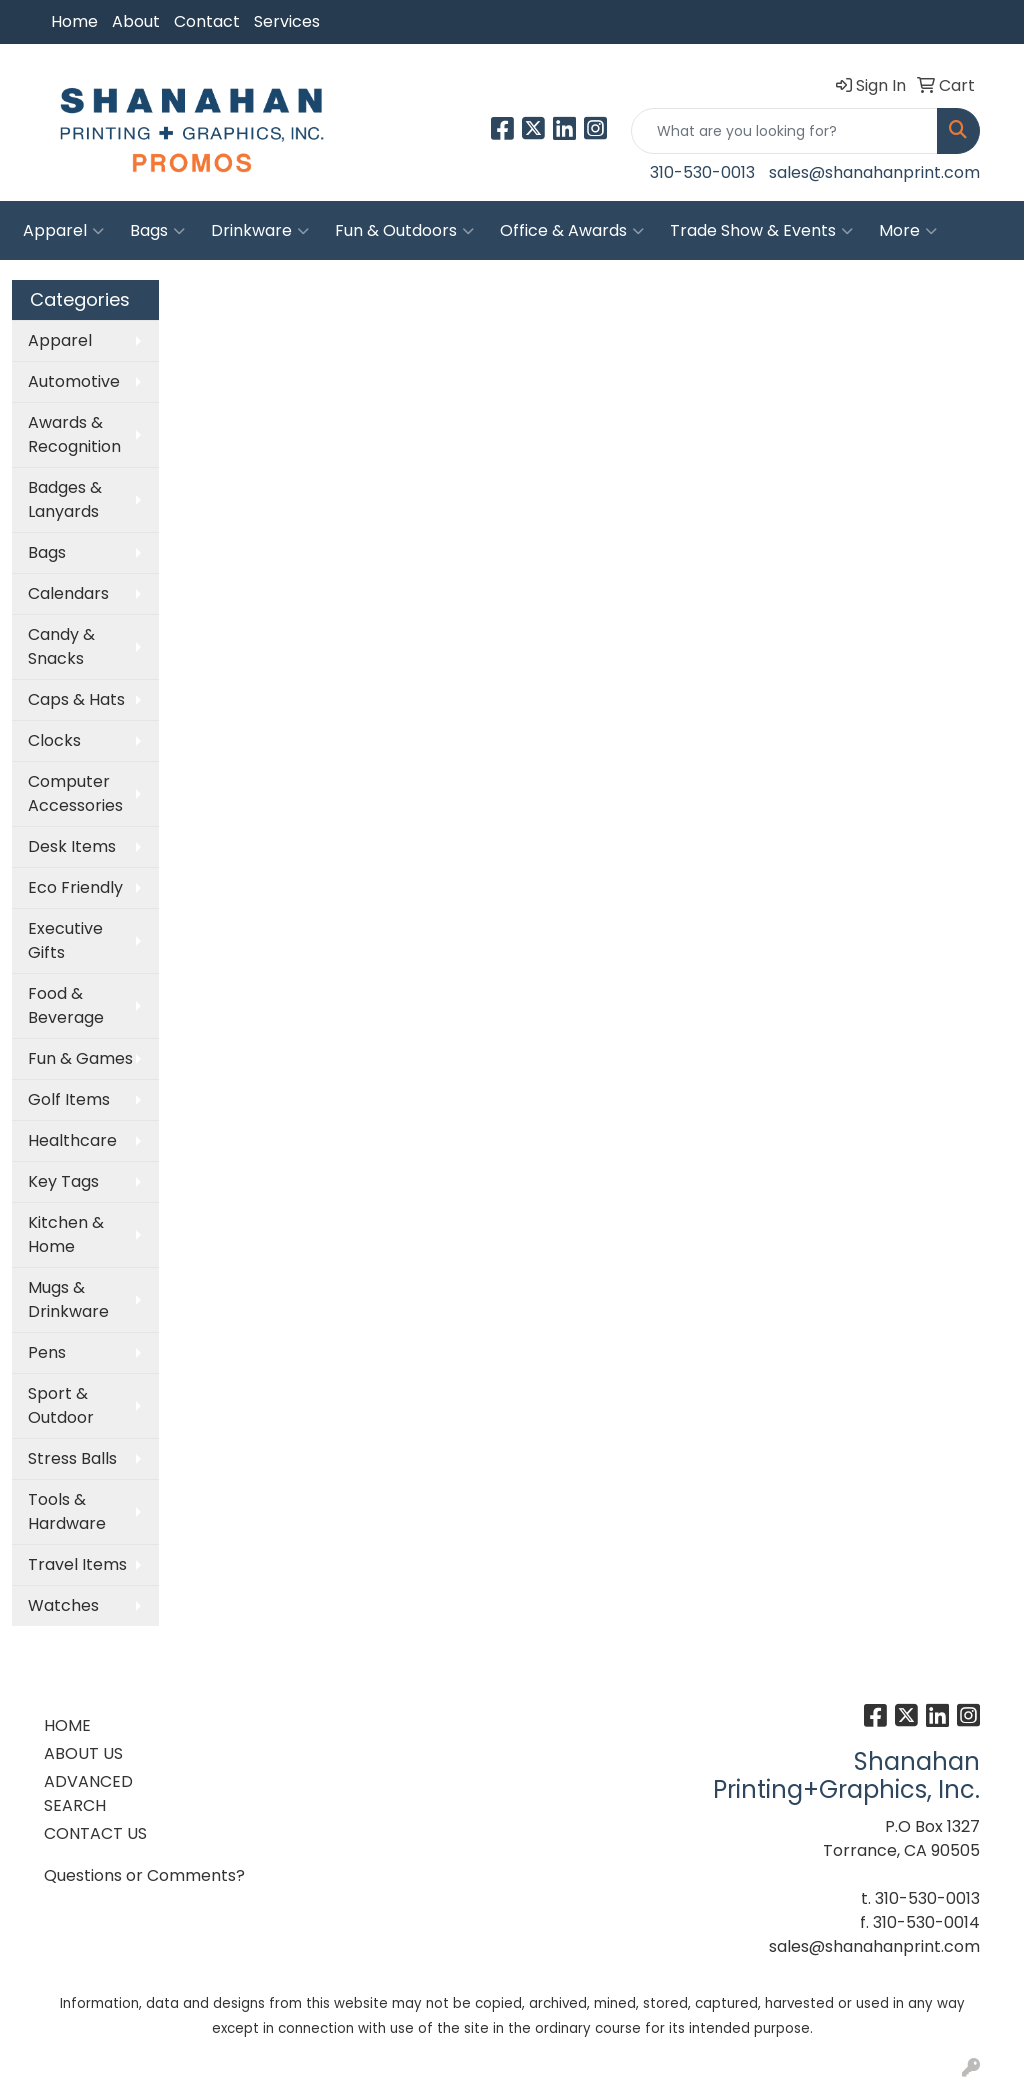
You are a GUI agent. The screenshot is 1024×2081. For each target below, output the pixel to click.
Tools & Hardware (67, 1511)
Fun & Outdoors (404, 231)
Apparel (63, 231)
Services (287, 21)
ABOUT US (83, 1753)
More (908, 231)
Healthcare (72, 1140)
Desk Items (72, 846)
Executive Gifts (65, 940)
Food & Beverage (66, 1005)
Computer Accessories (75, 793)
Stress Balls (72, 1458)
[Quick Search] (784, 131)
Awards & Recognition (74, 434)
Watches (63, 1605)
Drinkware (260, 231)
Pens (47, 1352)
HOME (67, 1725)
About (136, 21)
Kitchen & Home (66, 1234)
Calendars (68, 593)
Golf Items (69, 1099)
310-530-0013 (702, 172)
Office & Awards (572, 231)
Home (74, 21)
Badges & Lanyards (65, 499)
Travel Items (77, 1564)
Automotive (74, 381)
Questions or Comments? (144, 1875)
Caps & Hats (76, 699)
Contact (207, 21)
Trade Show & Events (761, 231)
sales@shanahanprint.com (874, 172)
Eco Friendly (75, 887)
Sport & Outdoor (61, 1405)
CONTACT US (95, 1833)
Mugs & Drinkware (68, 1299)
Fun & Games (80, 1058)
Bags (157, 231)
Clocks (54, 740)
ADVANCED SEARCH (88, 1793)
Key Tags (63, 1181)
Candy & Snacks (61, 646)
